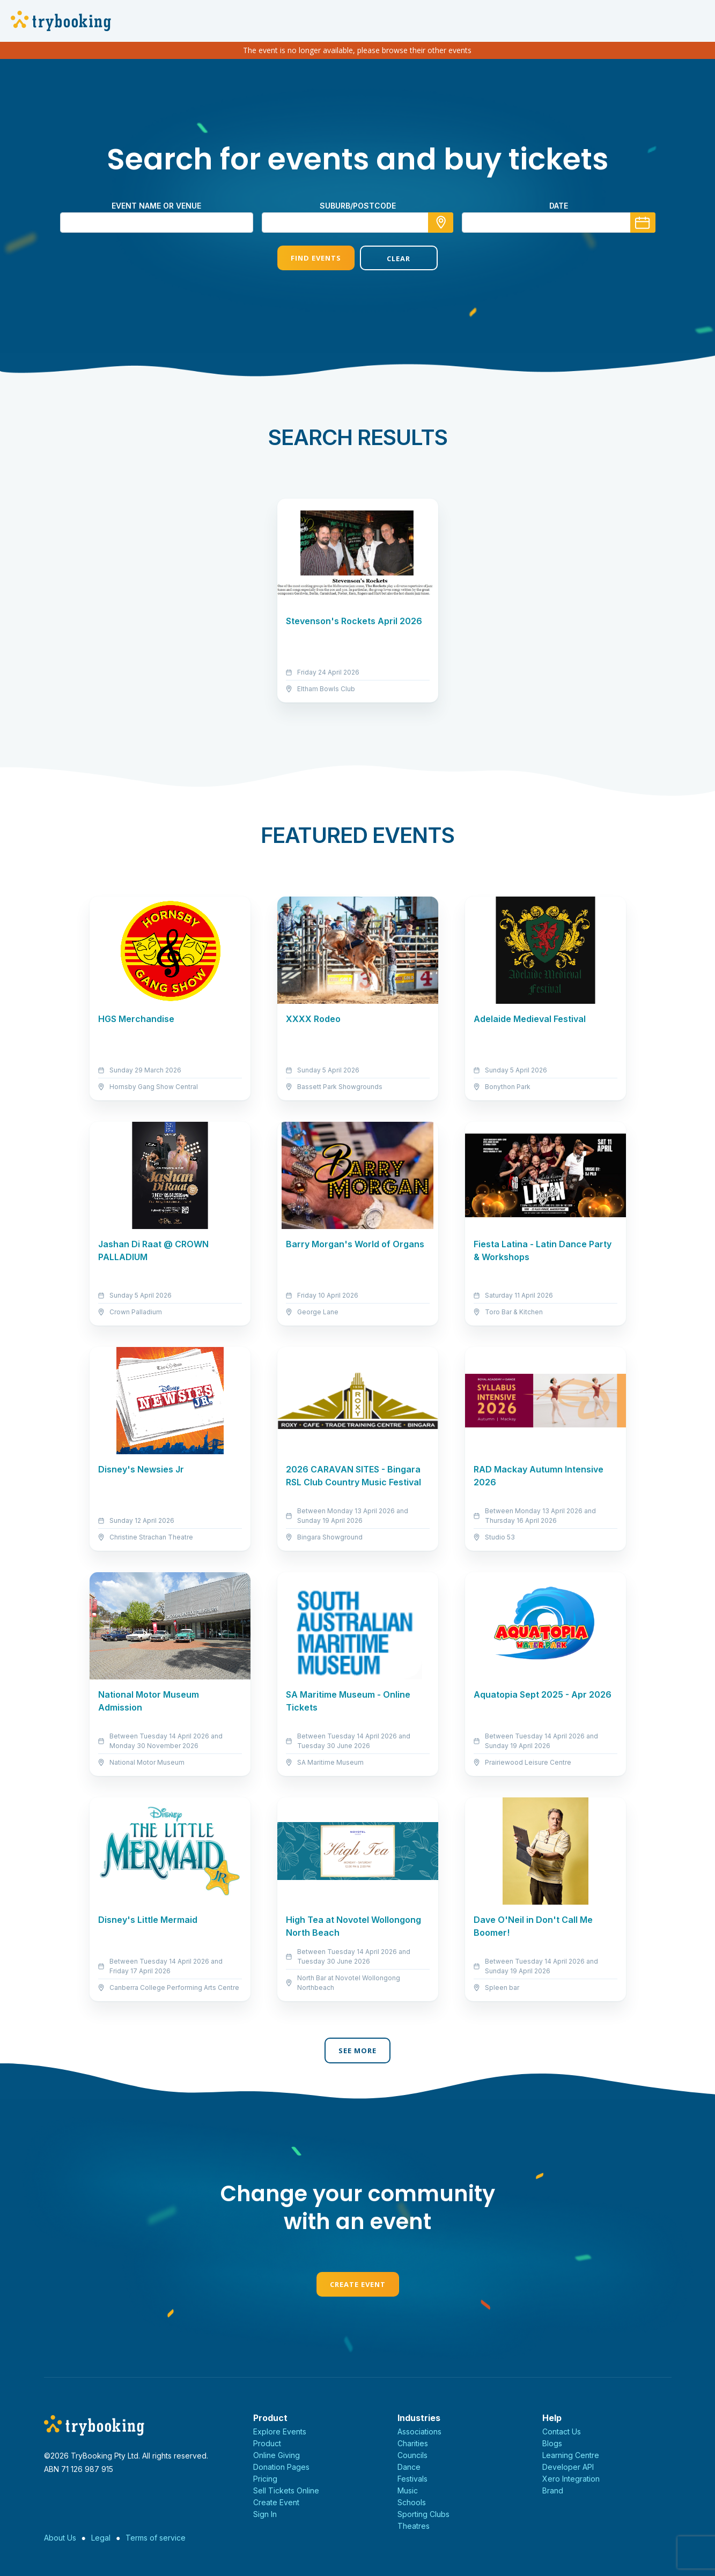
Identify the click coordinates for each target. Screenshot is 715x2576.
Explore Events (279, 2431)
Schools (411, 2502)
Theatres (413, 2525)
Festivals (412, 2478)
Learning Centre (570, 2455)
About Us (60, 2537)
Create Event (358, 2284)
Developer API (568, 2466)
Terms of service (156, 2537)
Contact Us (561, 2431)
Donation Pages (281, 2466)
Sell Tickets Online (286, 2490)
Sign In (265, 2514)
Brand (552, 2490)
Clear (398, 258)
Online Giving (276, 2455)
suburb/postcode (358, 205)
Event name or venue (156, 205)
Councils (412, 2455)
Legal (100, 2537)
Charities (412, 2443)
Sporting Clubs (423, 2514)
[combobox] (358, 222)
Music (407, 2490)
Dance (409, 2466)
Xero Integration (571, 2478)
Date (558, 205)
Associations (419, 2431)
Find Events (316, 258)
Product (267, 2443)
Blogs (552, 2443)
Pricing (265, 2478)
